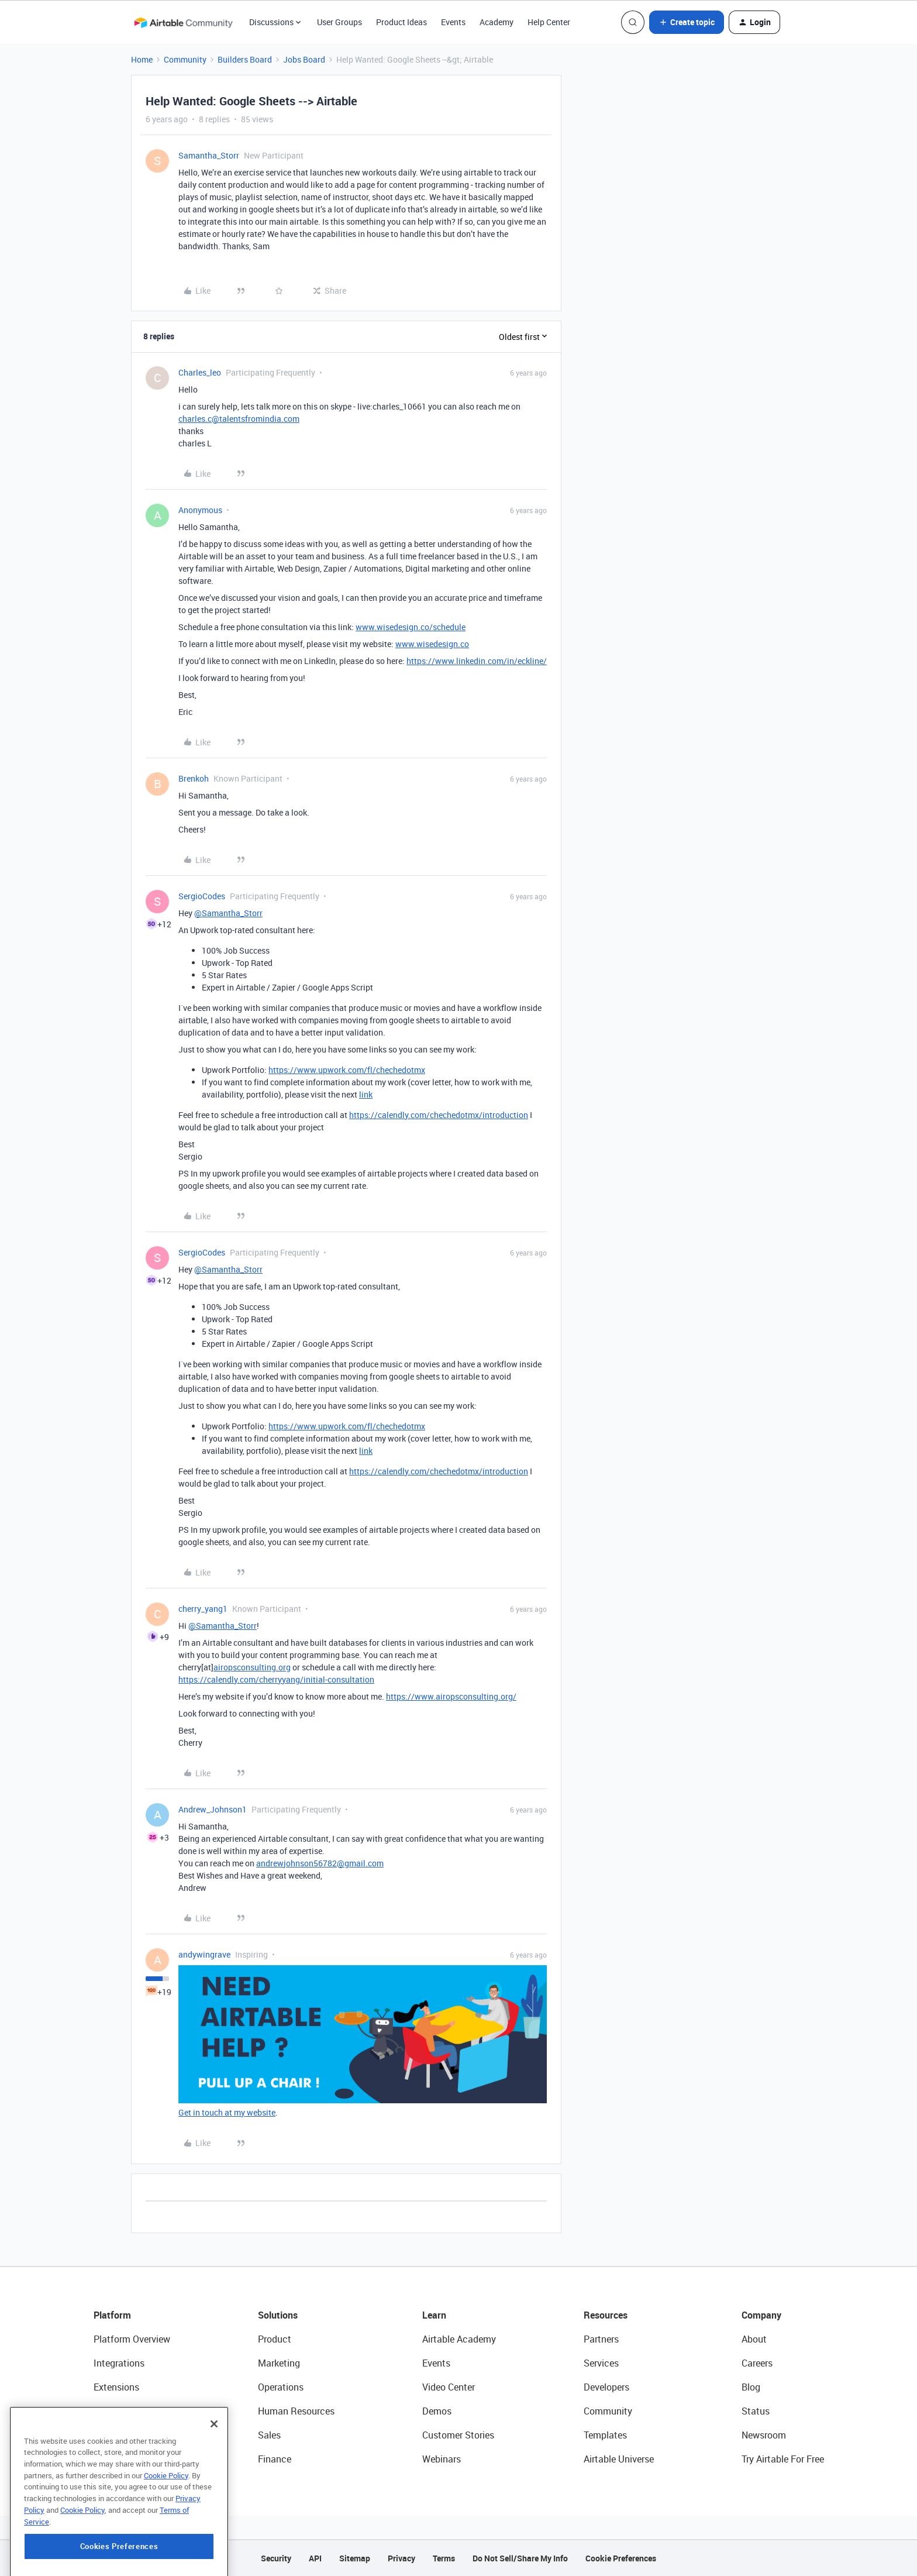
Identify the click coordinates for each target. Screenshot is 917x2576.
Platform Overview (132, 2339)
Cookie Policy (166, 2523)
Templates (605, 2435)
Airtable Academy (459, 2339)
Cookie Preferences (620, 2558)
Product (274, 2339)
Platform (112, 2315)
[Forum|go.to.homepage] (183, 22)
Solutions (278, 2315)
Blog (751, 2387)
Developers (606, 2387)
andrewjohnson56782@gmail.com (320, 1863)
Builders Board (245, 59)
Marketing (279, 2363)
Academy (496, 21)
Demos (436, 2411)
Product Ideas (401, 21)
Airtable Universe (619, 2459)
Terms (444, 2558)
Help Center (549, 21)
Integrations (119, 2363)
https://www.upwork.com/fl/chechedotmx (346, 1069)
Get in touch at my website (226, 2112)
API (315, 2558)
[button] (686, 22)
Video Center (448, 2387)
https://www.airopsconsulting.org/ (451, 1696)
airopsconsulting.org (252, 1667)
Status (756, 2411)
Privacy (401, 2558)
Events (453, 21)
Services (601, 2363)
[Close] (214, 2472)
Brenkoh (193, 778)
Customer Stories (458, 2435)
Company (761, 2315)
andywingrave (204, 1954)
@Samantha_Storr (228, 913)
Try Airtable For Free (783, 2459)
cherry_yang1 (202, 1608)
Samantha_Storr (208, 155)
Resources (606, 2315)
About (754, 2339)
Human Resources (296, 2411)
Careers (757, 2363)
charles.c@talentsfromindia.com (238, 418)
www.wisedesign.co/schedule (411, 626)
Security (276, 2558)
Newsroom (764, 2435)
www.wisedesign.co (432, 643)
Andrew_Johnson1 (212, 1809)
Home (142, 59)
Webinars (441, 2459)
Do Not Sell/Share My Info (520, 2558)
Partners (601, 2339)
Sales (269, 2435)
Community (185, 59)
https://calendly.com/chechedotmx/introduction (438, 1114)
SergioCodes (201, 896)
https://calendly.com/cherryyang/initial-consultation (276, 1679)
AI (98, 2435)
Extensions (116, 2387)
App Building (120, 2411)
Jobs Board (304, 59)
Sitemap (354, 2558)
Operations (281, 2387)
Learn (434, 2315)
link (366, 1094)
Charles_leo (199, 372)
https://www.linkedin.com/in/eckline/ (476, 660)
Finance (274, 2459)
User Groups (339, 21)
